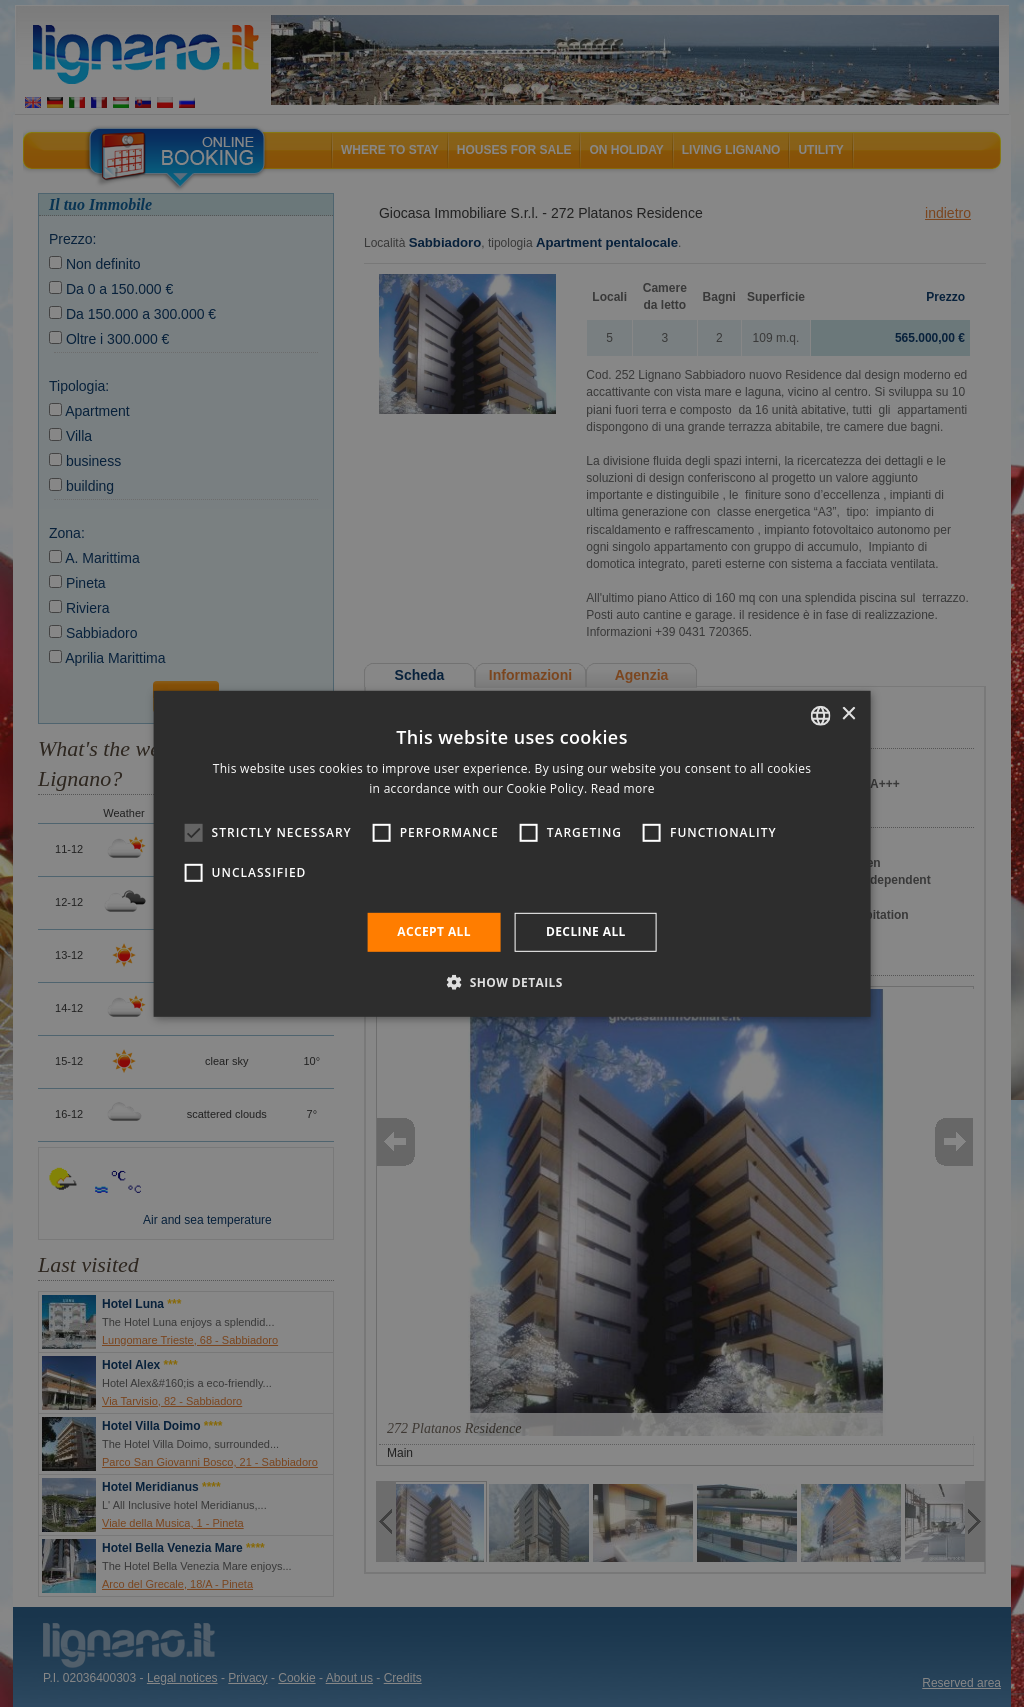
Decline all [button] (586, 931)
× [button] (847, 714)
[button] (512, 982)
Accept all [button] (434, 931)
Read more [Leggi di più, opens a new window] (623, 788)
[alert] (512, 853)
